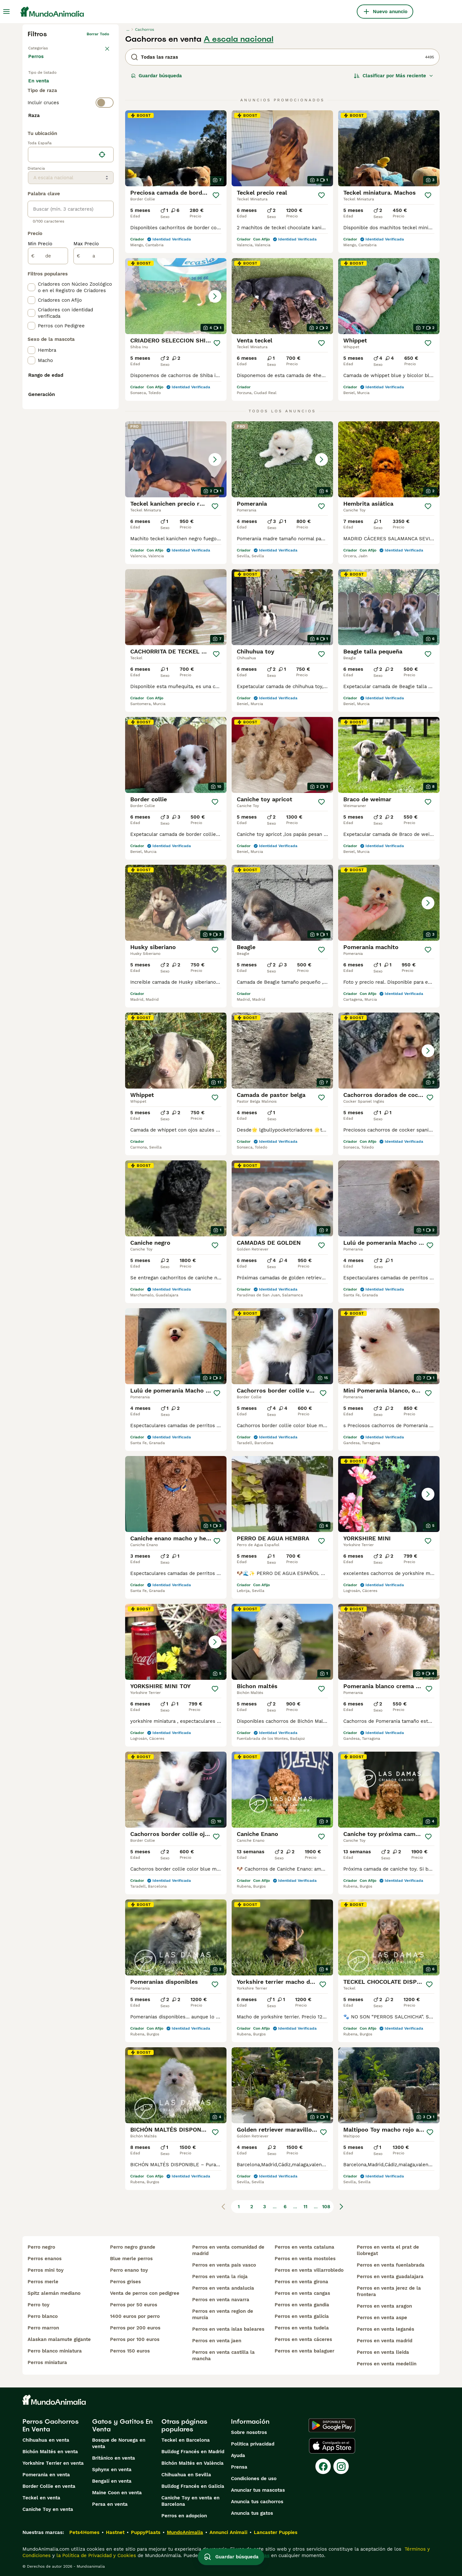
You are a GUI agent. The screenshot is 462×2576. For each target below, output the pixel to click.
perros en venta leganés (385, 2329)
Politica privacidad (252, 2444)
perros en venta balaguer (304, 2351)
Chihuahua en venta (45, 2440)
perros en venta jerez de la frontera (389, 2291)
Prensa (239, 2467)
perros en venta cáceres (303, 2339)
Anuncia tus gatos (252, 2513)
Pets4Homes (84, 2532)
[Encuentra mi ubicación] (102, 305)
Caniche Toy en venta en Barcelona (190, 2501)
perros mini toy (46, 2270)
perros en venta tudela (302, 2328)
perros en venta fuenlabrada (390, 2265)
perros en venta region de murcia (222, 2314)
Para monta (47, 102)
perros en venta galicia (302, 2316)
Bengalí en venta (112, 2481)
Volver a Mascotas (45, 47)
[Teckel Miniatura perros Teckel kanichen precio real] (176, 459)
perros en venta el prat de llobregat (388, 2250)
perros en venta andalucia (223, 2288)
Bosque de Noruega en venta (118, 2443)
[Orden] (394, 75)
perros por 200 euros (135, 2328)
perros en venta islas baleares (228, 2329)
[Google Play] (332, 2425)
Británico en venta (113, 2458)
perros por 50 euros (133, 2305)
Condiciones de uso (254, 2478)
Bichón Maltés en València (192, 2463)
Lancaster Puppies (275, 2532)
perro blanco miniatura (55, 2351)
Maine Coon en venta (117, 2493)
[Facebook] (323, 2466)
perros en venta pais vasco (224, 2265)
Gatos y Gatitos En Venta (122, 2425)
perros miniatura (47, 2362)
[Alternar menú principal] (6, 11)
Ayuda (238, 2455)
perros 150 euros (130, 2351)
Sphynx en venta (112, 2469)
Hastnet (115, 2532)
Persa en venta (110, 2504)
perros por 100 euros (134, 2339)
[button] (176, 296)
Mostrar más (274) (54, 270)
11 (305, 2207)
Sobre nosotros (249, 2432)
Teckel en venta (41, 2498)
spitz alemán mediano (54, 2293)
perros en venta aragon (384, 2306)
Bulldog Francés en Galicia (192, 2486)
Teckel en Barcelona (185, 2440)
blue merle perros (131, 2258)
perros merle (43, 2282)
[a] (93, 407)
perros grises (125, 2282)
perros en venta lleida (383, 2352)
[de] (48, 407)
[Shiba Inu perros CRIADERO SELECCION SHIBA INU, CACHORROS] (176, 296)
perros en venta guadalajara (390, 2276)
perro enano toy (129, 2270)
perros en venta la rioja (220, 2276)
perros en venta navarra (220, 2299)
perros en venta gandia (302, 2305)
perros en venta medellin (386, 2364)
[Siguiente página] (341, 2206)
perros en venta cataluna (304, 2247)
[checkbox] (31, 169)
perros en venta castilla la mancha (223, 2355)
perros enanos (45, 2258)
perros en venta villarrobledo (309, 2270)
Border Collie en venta (48, 2486)
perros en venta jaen (216, 2341)
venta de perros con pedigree (144, 2293)
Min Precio (40, 395)
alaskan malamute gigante (59, 2339)
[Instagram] (341, 2466)
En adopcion (82, 87)
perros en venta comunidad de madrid (228, 2250)
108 (326, 2207)
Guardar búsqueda (156, 76)
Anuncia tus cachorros (257, 2501)
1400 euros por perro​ (135, 2316)
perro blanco (43, 2316)
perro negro (41, 2247)
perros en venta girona (301, 2282)
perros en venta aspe (382, 2317)
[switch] (71, 127)
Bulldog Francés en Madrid (192, 2451)
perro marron (43, 2328)
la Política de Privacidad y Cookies (95, 2555)
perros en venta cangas (302, 2293)
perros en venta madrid (384, 2341)
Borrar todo (98, 34)
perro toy (38, 2305)
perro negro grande (132, 2247)
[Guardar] (215, 195)
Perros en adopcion (184, 2516)
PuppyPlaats (145, 2532)
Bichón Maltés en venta (50, 2451)
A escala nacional (238, 39)
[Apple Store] (332, 2446)
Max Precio (86, 395)
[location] (71, 306)
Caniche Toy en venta (47, 2509)
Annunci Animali (228, 2532)
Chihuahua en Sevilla (186, 2475)
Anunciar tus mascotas (258, 2490)
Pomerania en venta (46, 2475)
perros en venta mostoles (305, 2258)
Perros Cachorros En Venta (50, 2425)
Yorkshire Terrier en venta (53, 2463)
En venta (43, 87)
